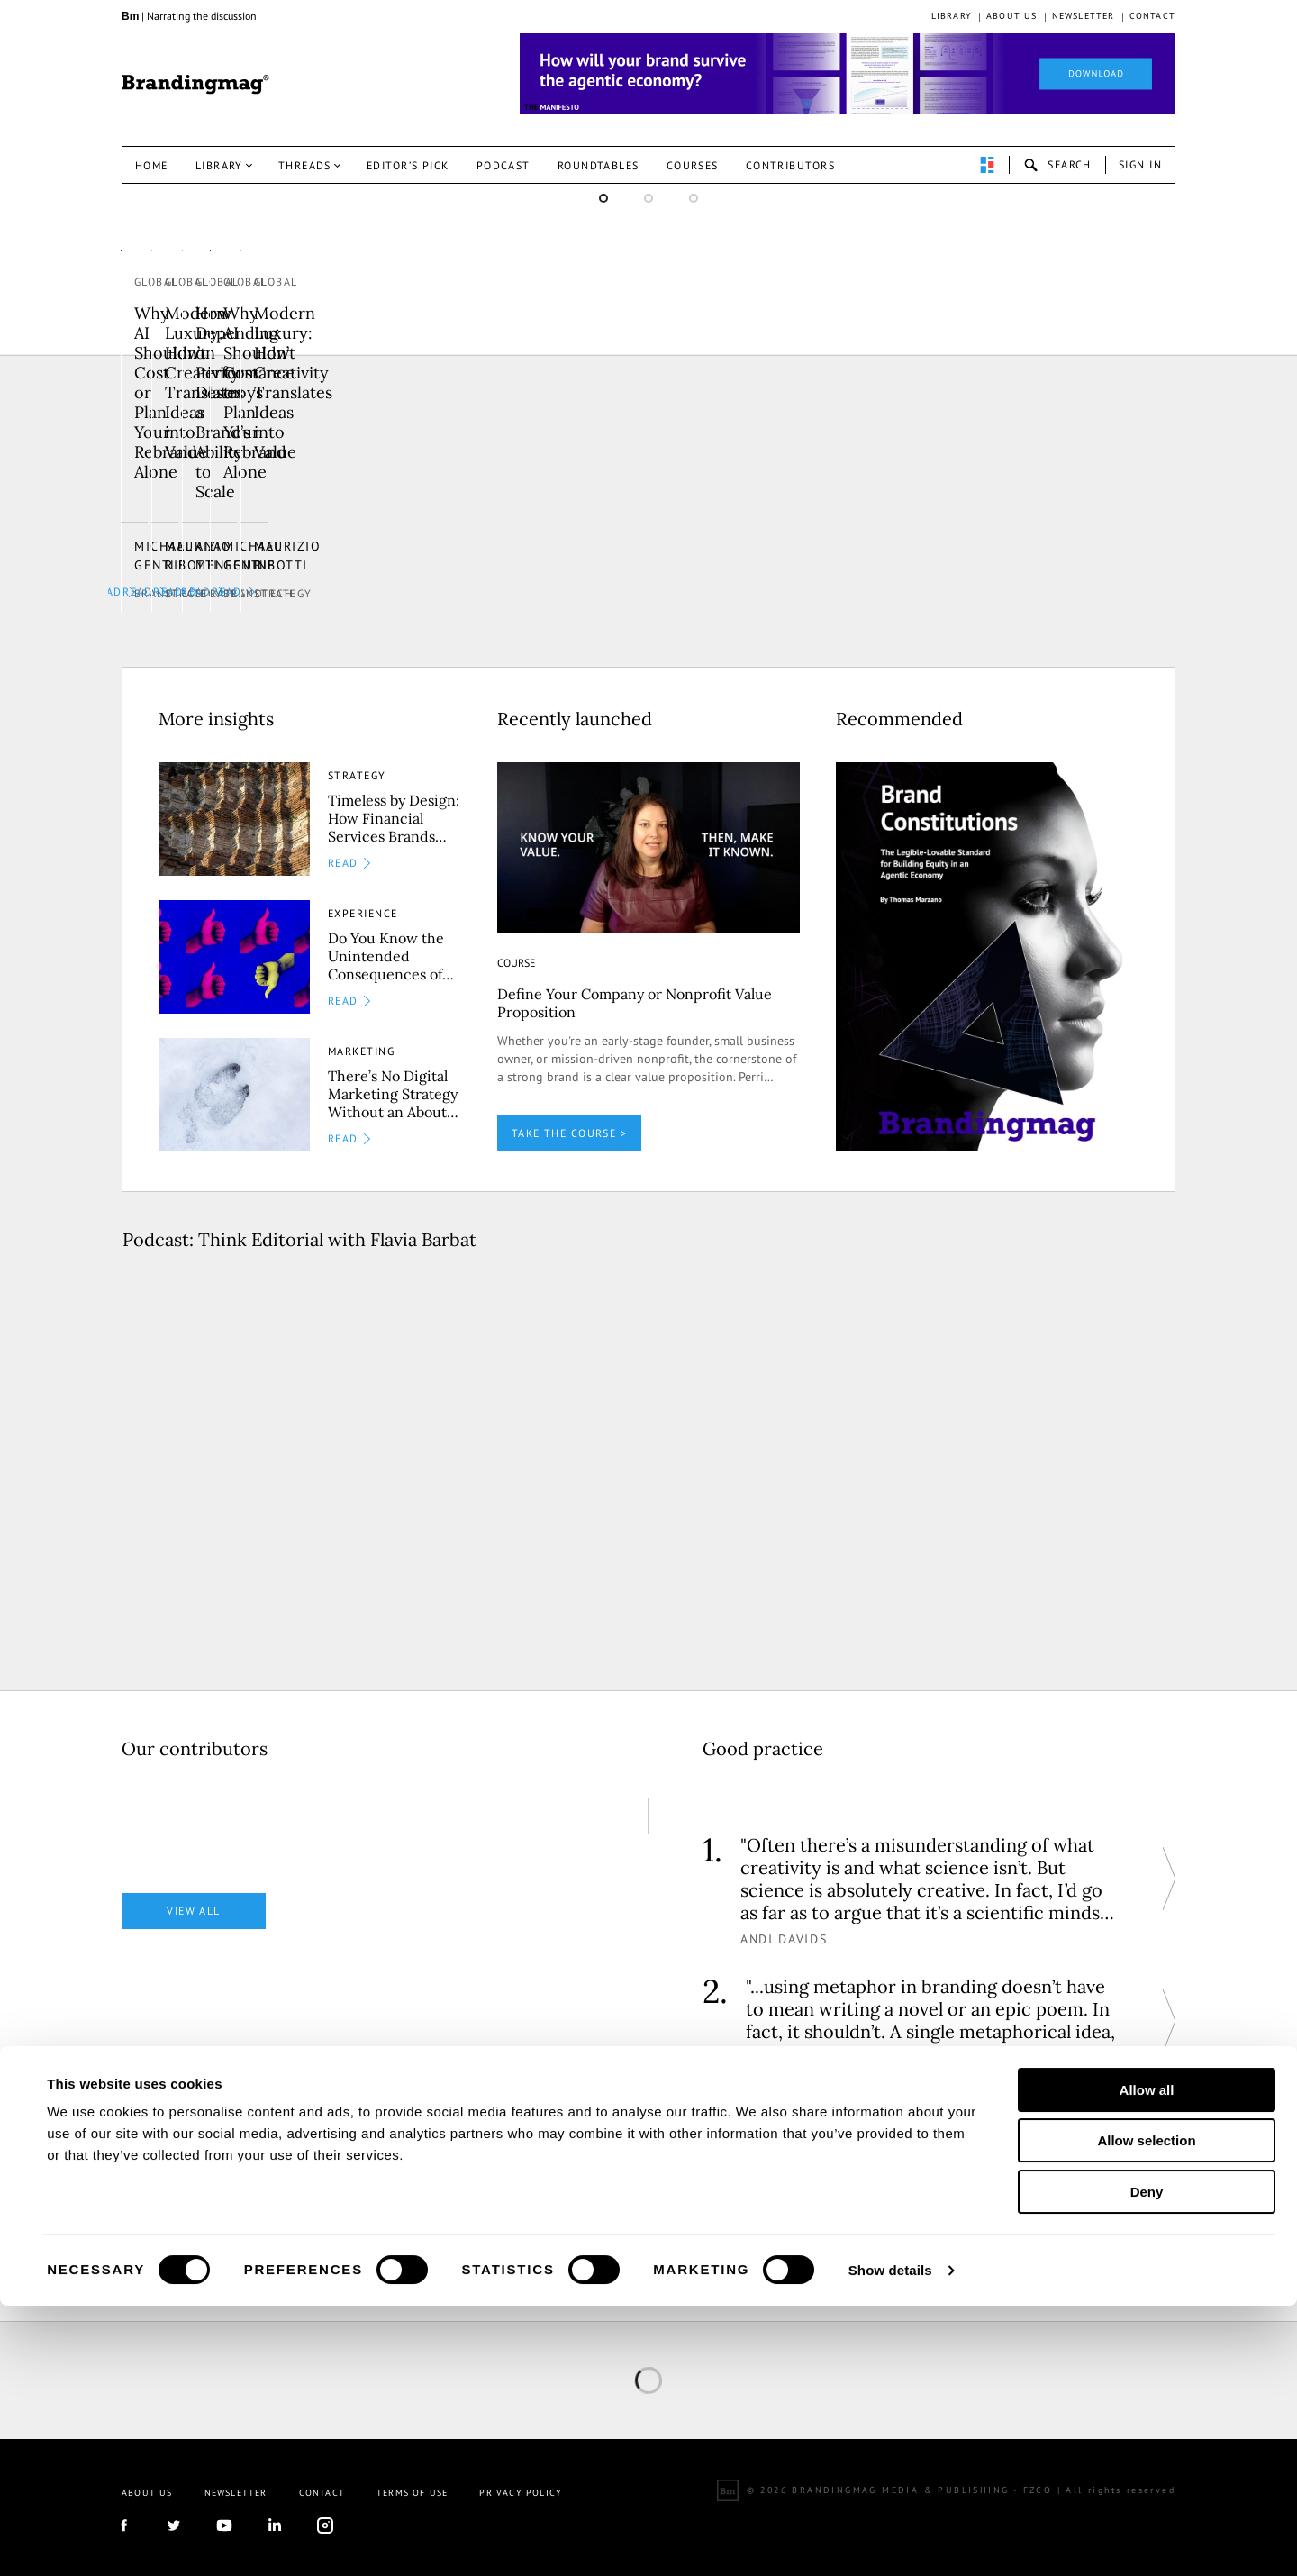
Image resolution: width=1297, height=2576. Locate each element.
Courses (693, 165)
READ (418, 579)
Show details (890, 2540)
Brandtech (892, 580)
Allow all (1147, 2360)
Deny (1147, 2462)
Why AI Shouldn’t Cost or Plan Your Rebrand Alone (992, 488)
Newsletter (1083, 16)
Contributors (790, 165)
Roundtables (598, 165)
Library (951, 16)
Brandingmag (195, 85)
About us (1012, 16)
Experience (362, 900)
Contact (1152, 16)
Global (157, 446)
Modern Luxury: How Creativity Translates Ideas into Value (256, 488)
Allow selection (1146, 2411)
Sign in (1140, 164)
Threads (304, 165)
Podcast (503, 165)
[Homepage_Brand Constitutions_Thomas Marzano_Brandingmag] (847, 73)
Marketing (361, 1038)
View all (194, 1897)
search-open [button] (1057, 164)
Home (151, 165)
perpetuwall (987, 164)
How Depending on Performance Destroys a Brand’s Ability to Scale (624, 488)
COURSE (516, 949)
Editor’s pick (408, 165)
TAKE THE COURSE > (569, 1119)
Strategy (164, 580)
